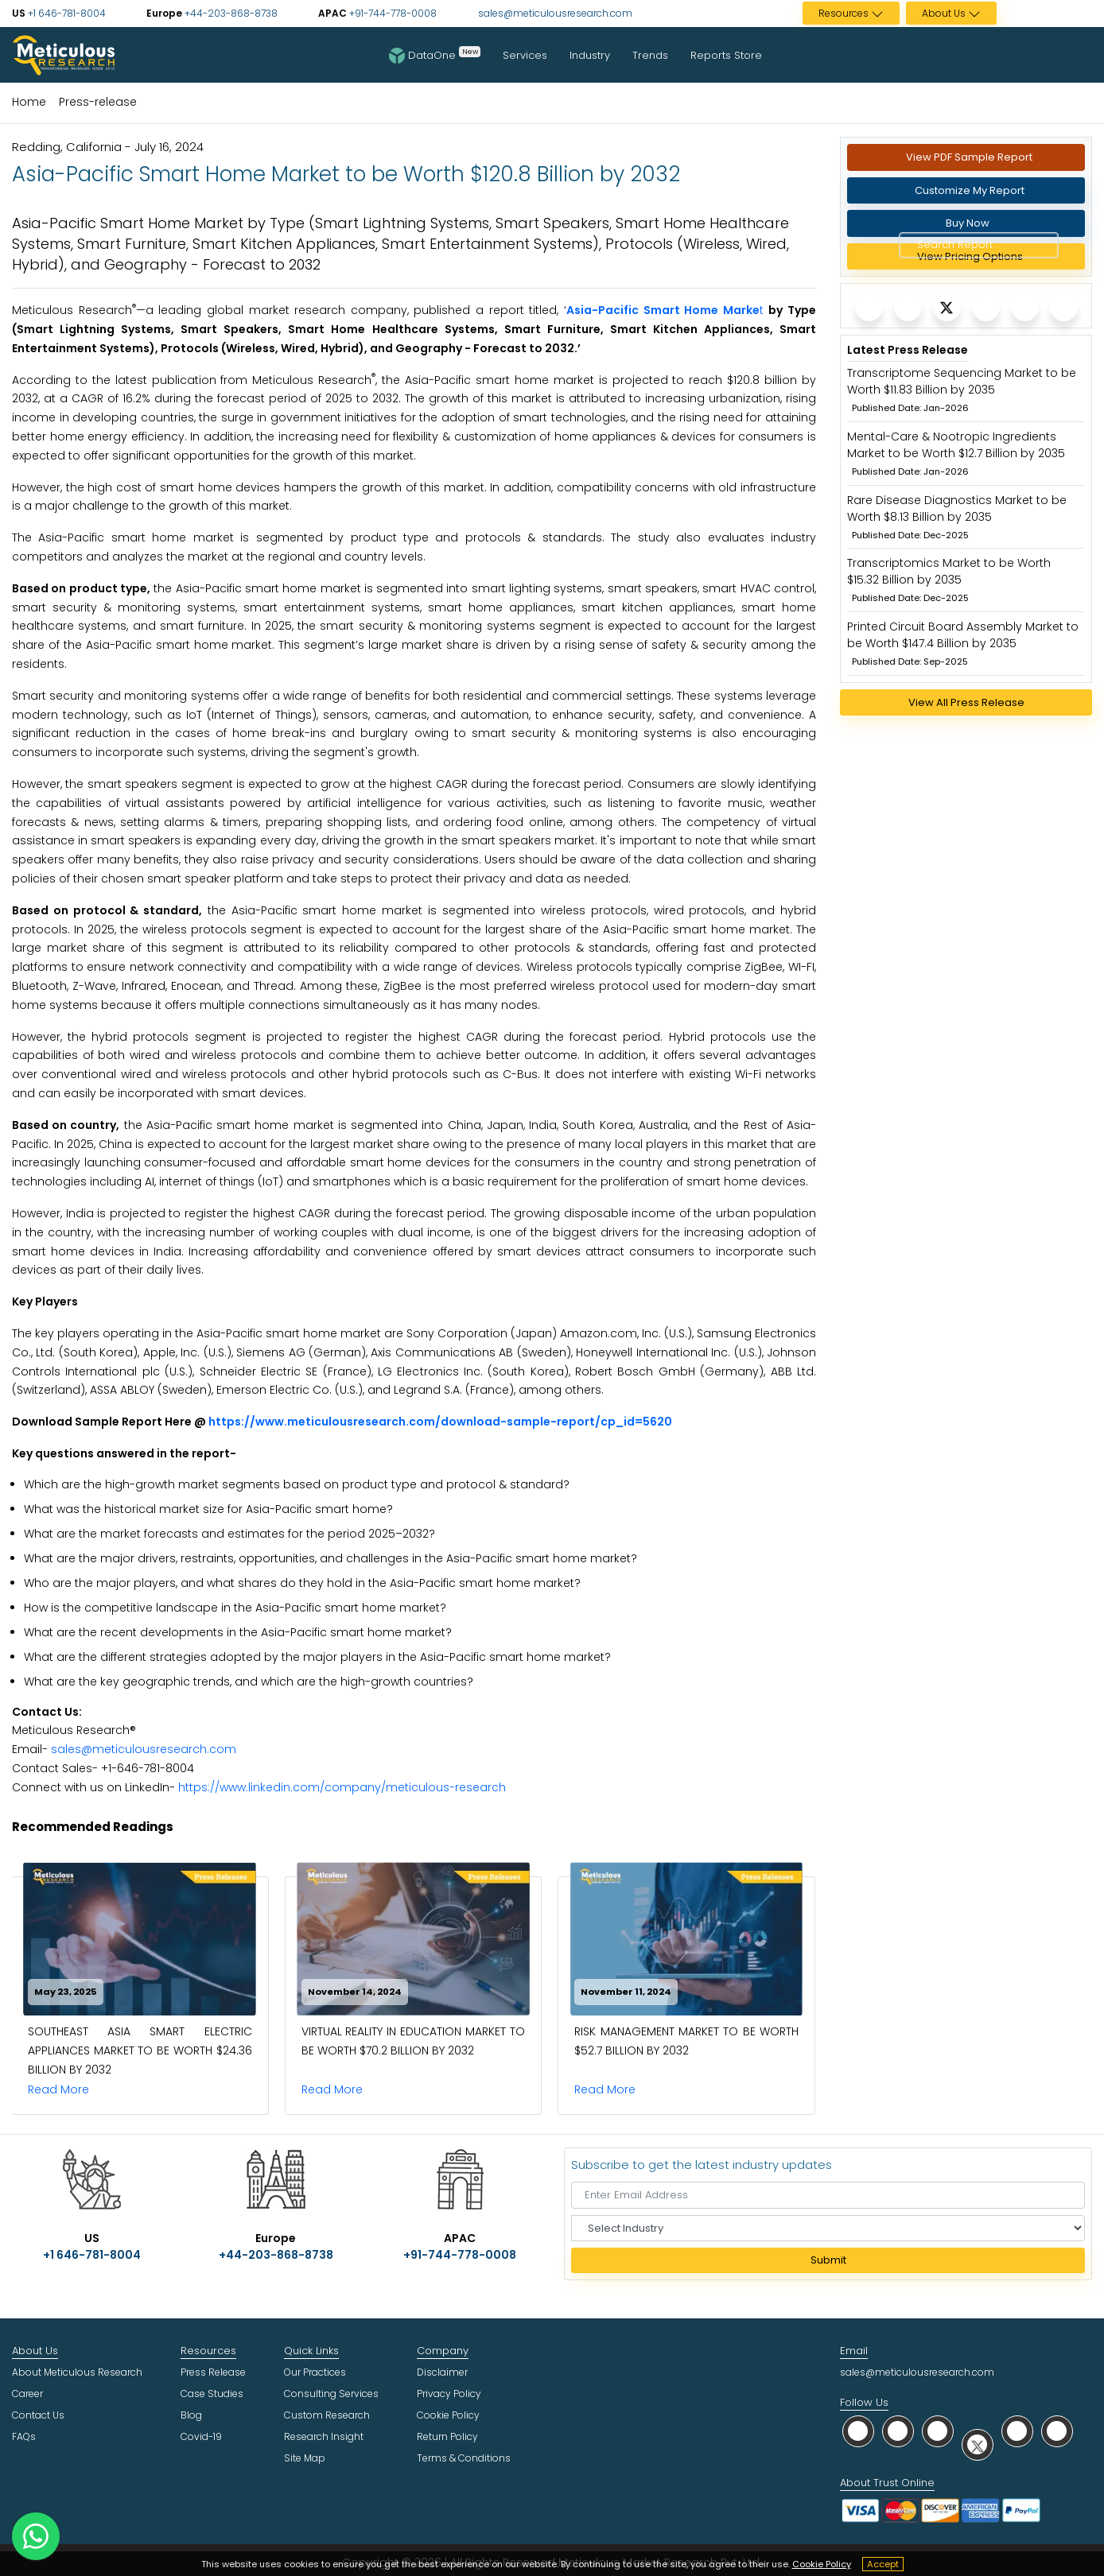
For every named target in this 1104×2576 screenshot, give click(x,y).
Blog (191, 2415)
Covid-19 (201, 2436)
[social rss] (1057, 2431)
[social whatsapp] (858, 2431)
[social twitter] (977, 2444)
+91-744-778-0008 (392, 13)
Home (29, 102)
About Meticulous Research (77, 2372)
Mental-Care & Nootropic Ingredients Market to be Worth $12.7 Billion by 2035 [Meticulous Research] (956, 445)
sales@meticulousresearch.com (555, 13)
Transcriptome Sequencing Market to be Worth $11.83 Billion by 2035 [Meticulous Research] (961, 381)
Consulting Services (331, 2393)
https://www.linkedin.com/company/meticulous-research (342, 1787)
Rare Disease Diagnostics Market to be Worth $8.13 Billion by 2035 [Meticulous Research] (957, 508)
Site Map (304, 2458)
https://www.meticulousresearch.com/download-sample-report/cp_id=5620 (440, 1422)
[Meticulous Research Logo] (63, 54)
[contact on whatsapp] (36, 2536)
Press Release (213, 2372)
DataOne (434, 55)
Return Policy (447, 2436)
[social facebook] (898, 2431)
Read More (63, 2089)
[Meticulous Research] (869, 307)
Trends (650, 55)
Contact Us (38, 2415)
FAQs (24, 2436)
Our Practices (315, 2372)
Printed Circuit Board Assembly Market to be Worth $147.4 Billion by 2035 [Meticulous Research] (963, 635)
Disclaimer (442, 2372)
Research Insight (323, 2436)
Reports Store (726, 55)
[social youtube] (1017, 2431)
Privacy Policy (449, 2393)
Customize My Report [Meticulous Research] (969, 190)
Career (27, 2393)
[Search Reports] (1032, 246)
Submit (828, 2260)
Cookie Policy (821, 2564)
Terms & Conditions (464, 2458)
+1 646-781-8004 (65, 13)
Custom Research (327, 2415)
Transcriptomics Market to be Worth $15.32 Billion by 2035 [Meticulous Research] (949, 571)
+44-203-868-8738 (230, 13)
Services (525, 55)
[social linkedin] (938, 2431)
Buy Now (967, 223)
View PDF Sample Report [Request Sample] (969, 157)
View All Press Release (966, 702)
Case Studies (212, 2393)
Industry (589, 55)
